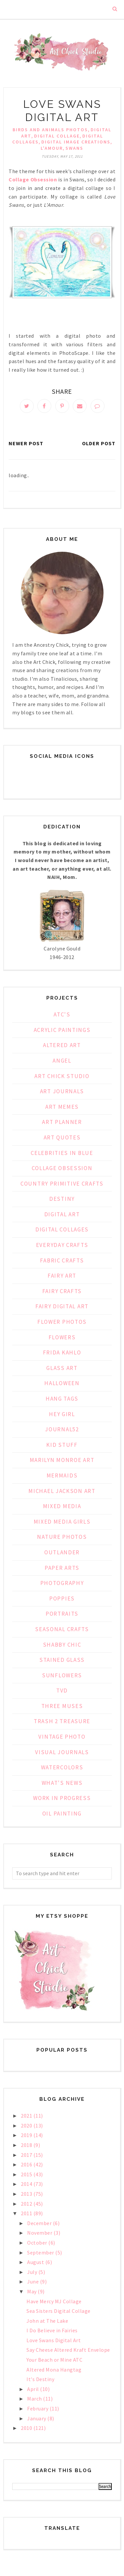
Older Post (98, 443)
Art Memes (62, 1106)
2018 (27, 2145)
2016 (27, 2164)
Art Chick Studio (61, 1076)
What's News (62, 1782)
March (35, 2398)
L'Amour (52, 148)
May (32, 2291)
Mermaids (62, 1475)
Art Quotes (62, 1137)
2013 (27, 2193)
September (41, 2252)
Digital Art (62, 1214)
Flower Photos (62, 1321)
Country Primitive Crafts (62, 1183)
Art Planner (62, 1122)
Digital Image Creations (75, 142)
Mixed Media (62, 1506)
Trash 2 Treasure (62, 1721)
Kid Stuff (61, 1444)
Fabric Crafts (62, 1260)
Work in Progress (62, 1798)
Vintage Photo (61, 1736)
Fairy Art (62, 1275)
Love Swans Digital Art (53, 2340)
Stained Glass (62, 1659)
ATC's (62, 1014)
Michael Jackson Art (61, 1491)
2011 (27, 2213)
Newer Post (26, 443)
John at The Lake (47, 2320)
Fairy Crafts (62, 1291)
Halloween (61, 1383)
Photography (62, 1583)
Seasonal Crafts (62, 1629)
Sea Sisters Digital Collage (58, 2311)
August (36, 2262)
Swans (74, 148)
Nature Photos (62, 1536)
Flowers (62, 1337)
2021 (27, 2115)
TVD (62, 1690)
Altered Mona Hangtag (53, 2369)
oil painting (62, 1813)
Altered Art (62, 1045)
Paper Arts (62, 1567)
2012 (27, 2203)
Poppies (62, 1598)
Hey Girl (62, 1414)
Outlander (62, 1552)
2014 (27, 2184)
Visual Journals (62, 1752)
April (33, 2389)
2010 (27, 2428)
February (38, 2408)
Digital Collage (57, 136)
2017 (27, 2155)
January (37, 2418)
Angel (62, 1060)
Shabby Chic (62, 1644)
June (33, 2281)
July (32, 2272)
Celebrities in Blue (62, 1153)
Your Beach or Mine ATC (54, 2359)
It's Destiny (40, 2379)
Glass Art (61, 1368)
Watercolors (62, 1767)
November (40, 2232)
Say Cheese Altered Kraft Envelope (68, 2349)
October (37, 2242)
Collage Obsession (62, 1168)
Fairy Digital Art (62, 1306)
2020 (27, 2125)
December (40, 2223)
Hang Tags (62, 1398)
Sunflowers (62, 1675)
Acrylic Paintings (62, 1030)
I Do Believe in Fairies (52, 2330)
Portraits (62, 1613)
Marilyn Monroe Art (62, 1460)
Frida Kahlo (62, 1352)
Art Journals (62, 1091)
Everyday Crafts (62, 1245)
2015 (27, 2174)
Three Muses (62, 1706)
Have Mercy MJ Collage (54, 2301)
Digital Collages (62, 1229)
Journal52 (62, 1429)
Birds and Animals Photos (50, 130)
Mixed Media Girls (62, 1521)
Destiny (62, 1198)
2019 (27, 2135)
